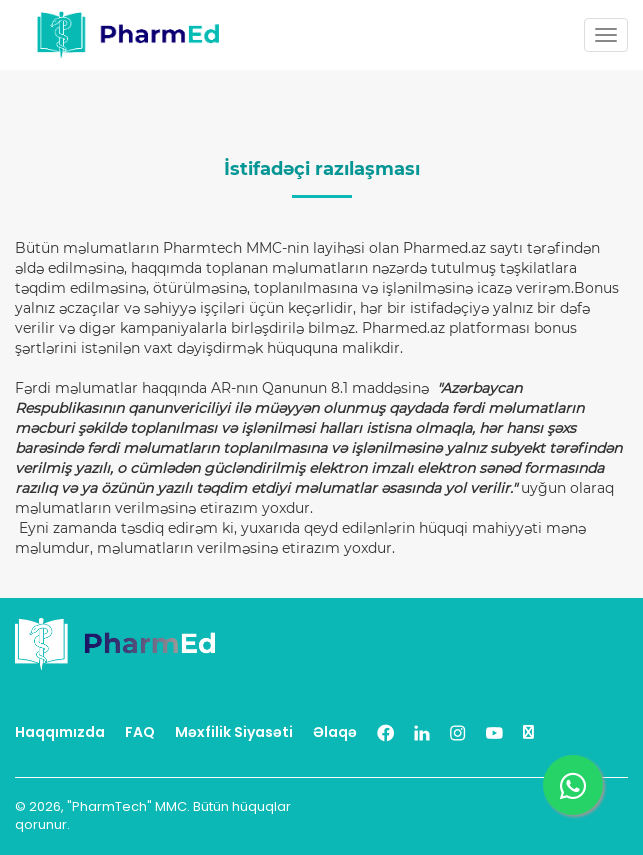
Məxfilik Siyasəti (234, 732)
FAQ (140, 732)
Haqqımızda (60, 732)
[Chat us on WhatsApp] (573, 785)
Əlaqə (335, 732)
